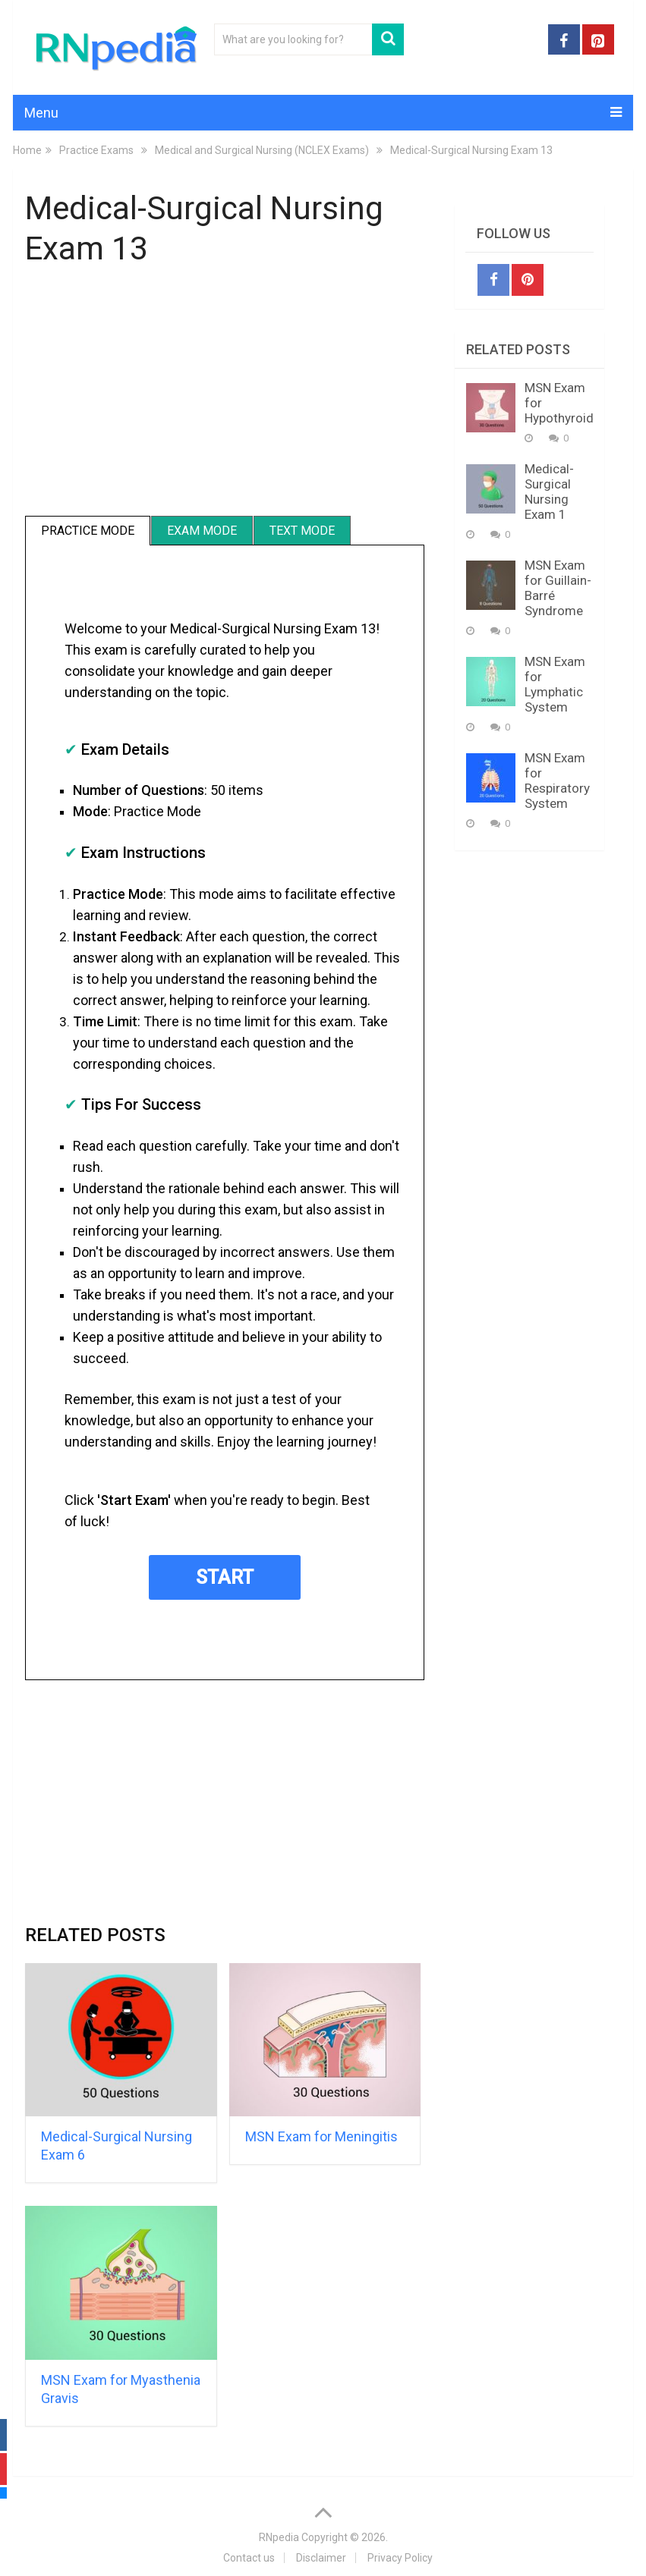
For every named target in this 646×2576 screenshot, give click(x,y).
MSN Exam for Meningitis (321, 2136)
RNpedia (279, 2537)
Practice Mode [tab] (87, 530)
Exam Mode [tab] (202, 530)
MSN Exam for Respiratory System (557, 780)
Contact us (249, 2558)
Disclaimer (321, 2558)
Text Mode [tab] (302, 530)
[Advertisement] (225, 393)
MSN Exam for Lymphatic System (555, 684)
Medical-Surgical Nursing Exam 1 (549, 491)
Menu (41, 113)
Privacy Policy (400, 2558)
